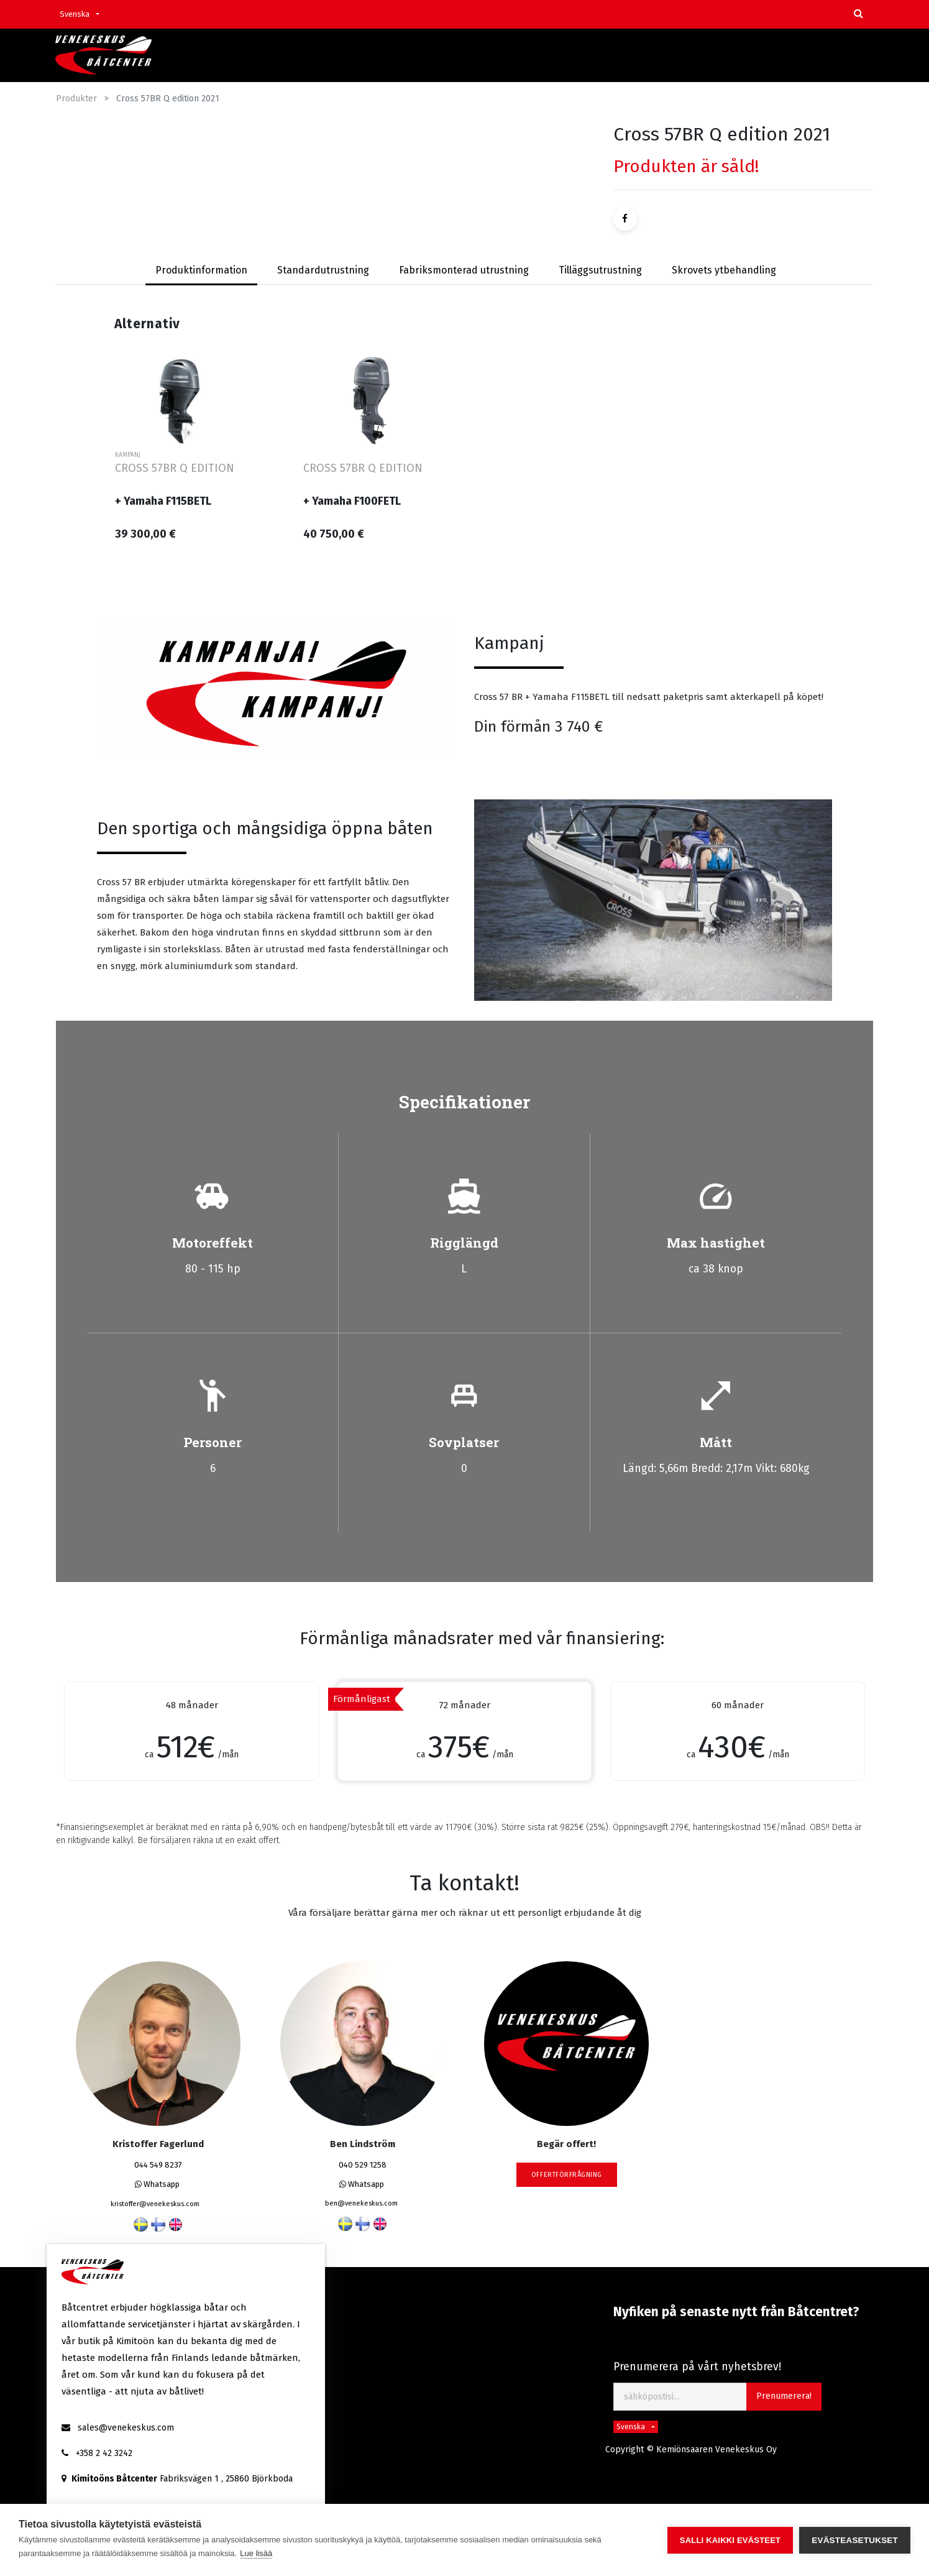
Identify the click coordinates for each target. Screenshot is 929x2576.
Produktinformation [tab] (201, 270)
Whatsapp (157, 2184)
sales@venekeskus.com (126, 2427)
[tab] (323, 271)
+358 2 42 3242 (104, 2453)
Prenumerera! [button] (784, 2396)
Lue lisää (256, 2553)
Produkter (76, 98)
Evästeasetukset (855, 2540)
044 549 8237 (158, 2164)
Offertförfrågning (566, 2175)
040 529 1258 (363, 2164)
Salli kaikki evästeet (730, 2540)
